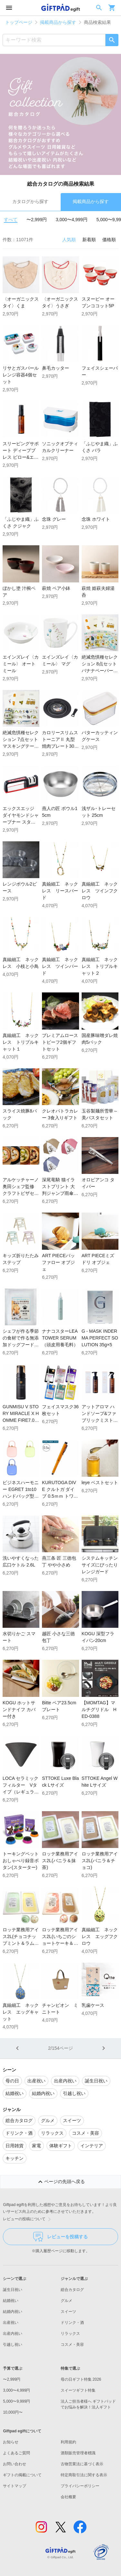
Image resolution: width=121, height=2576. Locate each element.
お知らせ (10, 2442)
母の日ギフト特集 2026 (81, 2379)
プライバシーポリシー (80, 2486)
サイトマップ (14, 2486)
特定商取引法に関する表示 (84, 2475)
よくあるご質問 (16, 2453)
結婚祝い (10, 2300)
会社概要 (68, 2497)
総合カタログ (72, 2289)
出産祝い (10, 2322)
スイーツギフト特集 (78, 2390)
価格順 (109, 239)
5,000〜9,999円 (16, 2401)
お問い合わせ (14, 2464)
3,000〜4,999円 (71, 219)
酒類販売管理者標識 (78, 2453)
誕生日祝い (12, 2289)
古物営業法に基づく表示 (82, 2464)
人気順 (69, 239)
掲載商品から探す (58, 22)
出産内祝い (12, 2333)
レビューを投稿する (60, 2237)
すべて (10, 219)
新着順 (89, 239)
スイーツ (68, 2311)
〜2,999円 (36, 219)
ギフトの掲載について (22, 2475)
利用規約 (68, 2442)
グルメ (66, 2300)
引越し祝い (12, 2344)
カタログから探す (30, 201)
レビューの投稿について (28, 2219)
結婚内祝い (12, 2311)
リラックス (70, 2333)
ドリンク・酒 (72, 2322)
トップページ (18, 22)
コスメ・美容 (72, 2344)
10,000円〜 (13, 2412)
